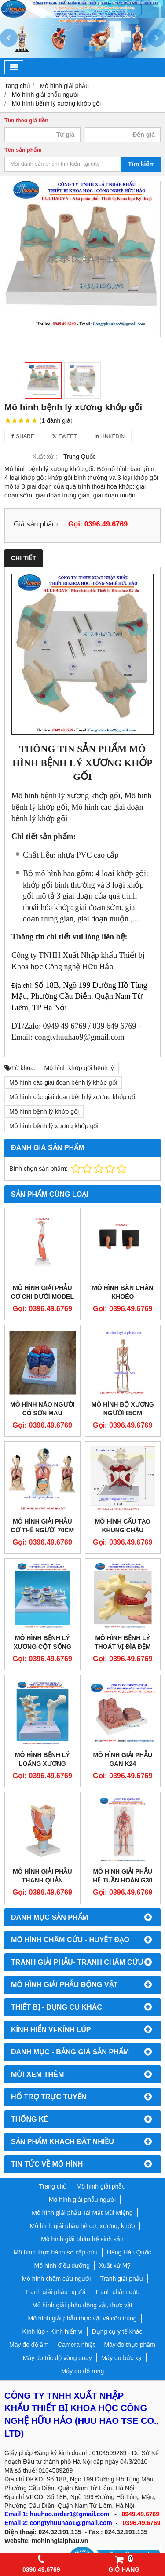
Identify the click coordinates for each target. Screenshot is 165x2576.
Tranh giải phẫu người (55, 2291)
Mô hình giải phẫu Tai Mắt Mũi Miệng (82, 2212)
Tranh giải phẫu (121, 2278)
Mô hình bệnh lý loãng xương (42, 1759)
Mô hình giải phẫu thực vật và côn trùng (82, 2318)
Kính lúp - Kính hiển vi (52, 2331)
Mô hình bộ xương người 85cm (123, 1409)
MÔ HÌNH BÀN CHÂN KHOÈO (122, 1292)
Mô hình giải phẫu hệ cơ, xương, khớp (82, 2225)
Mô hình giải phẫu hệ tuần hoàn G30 (122, 1876)
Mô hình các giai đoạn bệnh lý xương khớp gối (72, 1096)
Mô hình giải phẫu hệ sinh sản (82, 2239)
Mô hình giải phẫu (101, 2186)
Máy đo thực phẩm (129, 2344)
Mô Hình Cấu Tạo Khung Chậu (122, 1526)
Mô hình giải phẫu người (82, 2199)
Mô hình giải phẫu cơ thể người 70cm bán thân (42, 1530)
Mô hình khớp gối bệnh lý (79, 1067)
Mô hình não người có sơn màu (42, 1409)
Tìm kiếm (141, 164)
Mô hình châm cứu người (56, 2278)
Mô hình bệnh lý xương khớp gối (54, 1125)
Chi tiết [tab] (23, 558)
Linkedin (110, 436)
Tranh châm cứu (117, 2291)
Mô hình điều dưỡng (62, 2265)
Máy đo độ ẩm (28, 2344)
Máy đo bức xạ (121, 2357)
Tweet (64, 436)
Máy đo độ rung (82, 2371)
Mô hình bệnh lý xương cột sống (42, 1642)
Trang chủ (53, 2186)
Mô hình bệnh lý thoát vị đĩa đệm (123, 1642)
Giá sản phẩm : (38, 524)
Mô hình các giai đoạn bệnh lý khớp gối (63, 1082)
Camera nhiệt (76, 2344)
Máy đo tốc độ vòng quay (57, 2357)
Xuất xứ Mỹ (114, 2265)
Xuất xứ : (44, 456)
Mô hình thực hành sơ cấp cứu (55, 2252)
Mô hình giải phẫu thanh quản (42, 1876)
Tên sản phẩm (23, 150)
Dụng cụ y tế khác (117, 2331)
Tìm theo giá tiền (26, 120)
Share (22, 436)
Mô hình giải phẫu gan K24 (122, 1759)
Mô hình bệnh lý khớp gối (44, 1111)
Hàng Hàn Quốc (129, 2252)
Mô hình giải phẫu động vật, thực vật (82, 2305)
